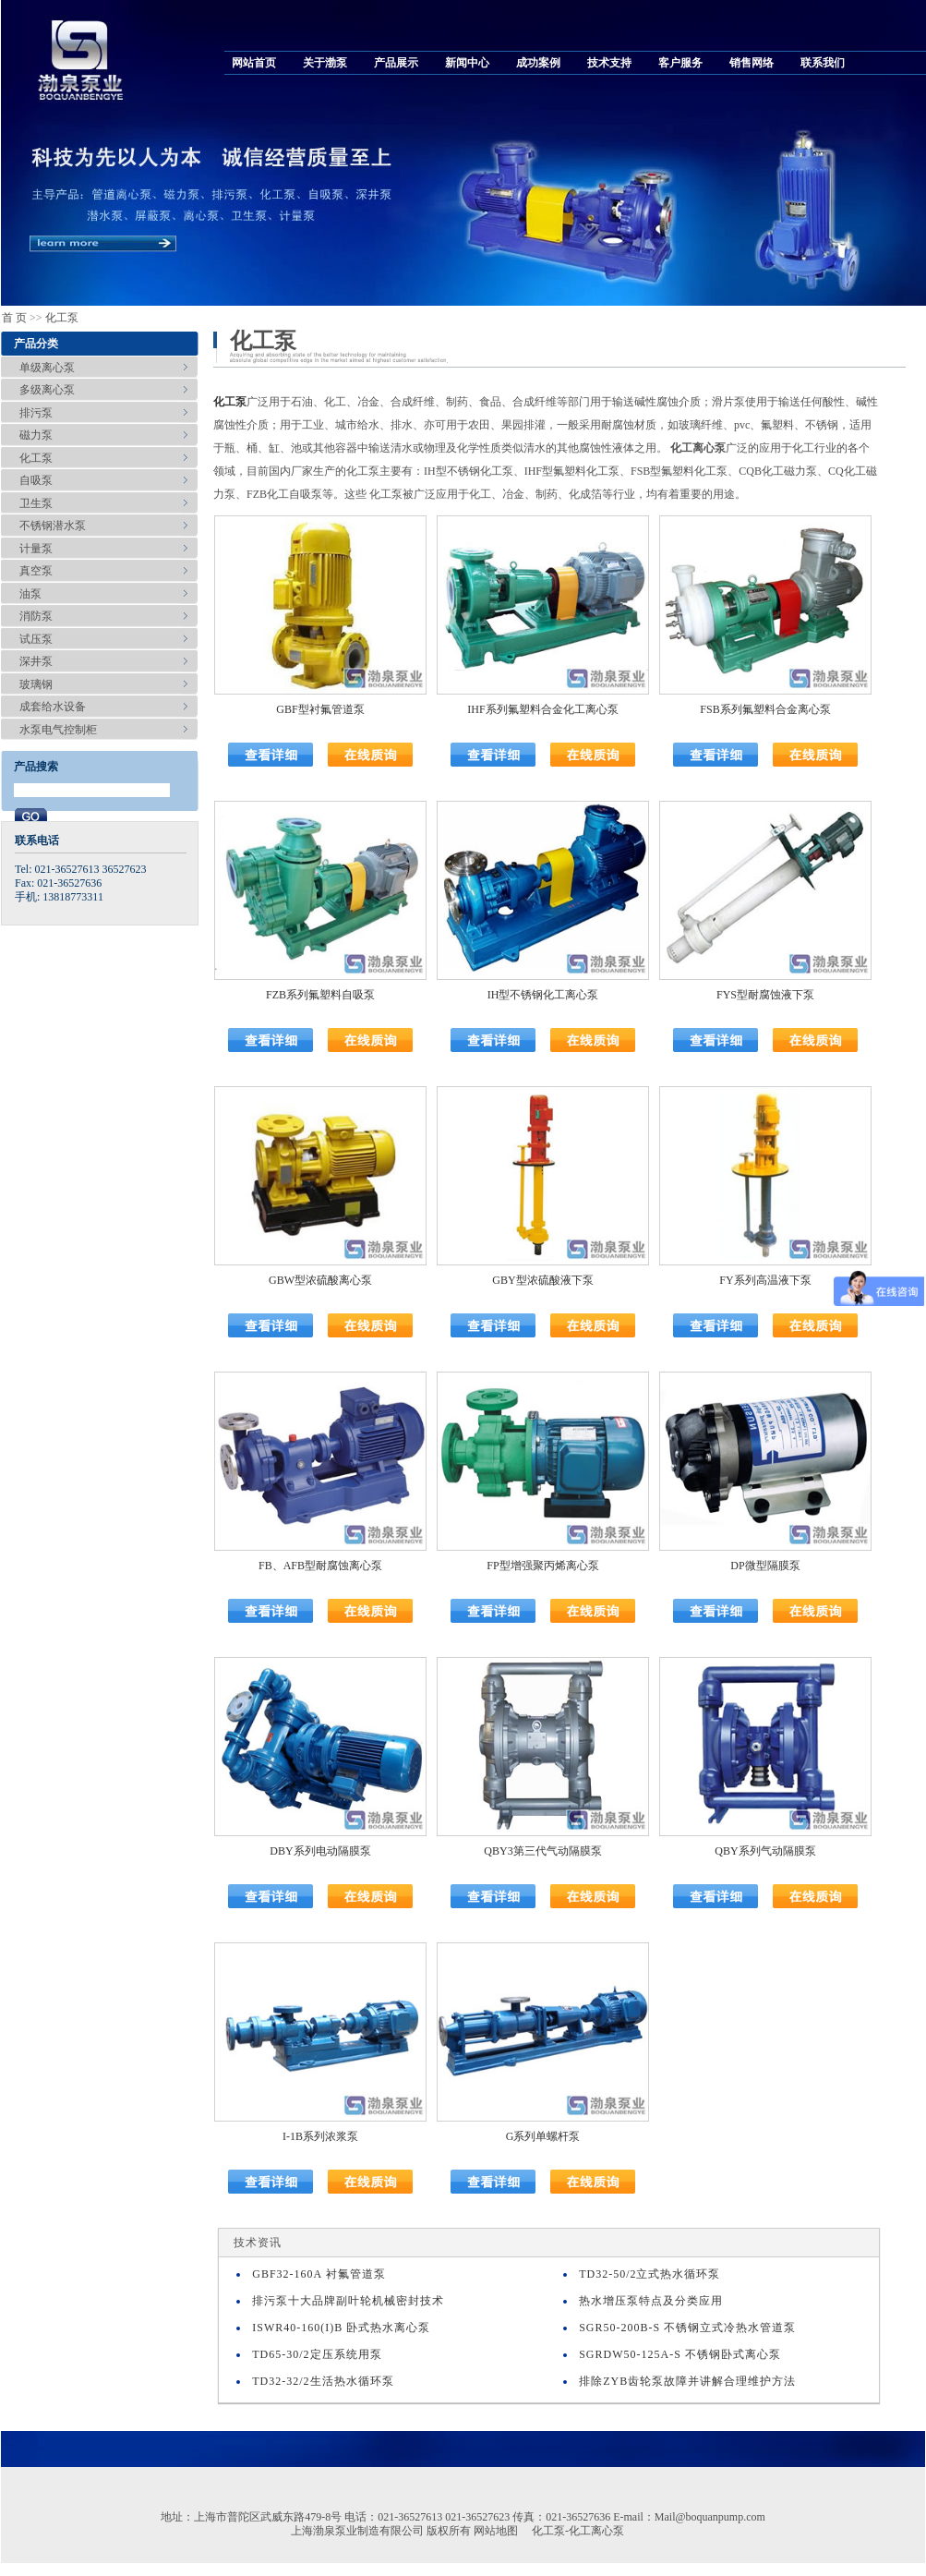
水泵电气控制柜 (58, 729)
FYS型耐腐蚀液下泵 (765, 994)
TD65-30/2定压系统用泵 (316, 2354)
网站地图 (496, 2530)
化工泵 (61, 317)
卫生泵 (36, 503)
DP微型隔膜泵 (765, 1565)
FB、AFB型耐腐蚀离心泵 (320, 1565)
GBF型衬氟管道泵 (320, 709)
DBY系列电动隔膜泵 (320, 1850)
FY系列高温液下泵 (765, 1280)
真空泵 (36, 570)
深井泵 (36, 661)
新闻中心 (467, 62)
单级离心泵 (47, 367)
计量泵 (36, 548)
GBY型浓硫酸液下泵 (542, 1280)
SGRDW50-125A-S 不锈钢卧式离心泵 (680, 2354)
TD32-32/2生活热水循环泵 (322, 2381)
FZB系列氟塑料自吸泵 (320, 994)
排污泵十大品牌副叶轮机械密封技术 (348, 2300)
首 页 (14, 317)
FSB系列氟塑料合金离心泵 (765, 709)
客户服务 (680, 62)
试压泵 (36, 639)
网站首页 (254, 62)
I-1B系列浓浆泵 (320, 2136)
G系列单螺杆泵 (543, 2136)
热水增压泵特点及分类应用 (651, 2300)
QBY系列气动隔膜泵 (765, 1850)
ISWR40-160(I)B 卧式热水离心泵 (341, 2327)
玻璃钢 (36, 684)
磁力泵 (36, 435)
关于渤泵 (325, 62)
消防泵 (36, 616)
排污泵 (36, 412)
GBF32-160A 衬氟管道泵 (318, 2274)
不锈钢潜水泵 (52, 525)
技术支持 (609, 62)
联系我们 (822, 62)
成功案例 (538, 62)
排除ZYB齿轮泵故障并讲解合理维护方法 (687, 2381)
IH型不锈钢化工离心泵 (543, 994)
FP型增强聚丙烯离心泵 (542, 1565)
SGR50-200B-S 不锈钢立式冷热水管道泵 (687, 2327)
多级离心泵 (47, 389)
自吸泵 (36, 480)
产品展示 (396, 62)
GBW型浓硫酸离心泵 (320, 1280)
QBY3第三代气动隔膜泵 (542, 1850)
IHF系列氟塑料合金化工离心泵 (542, 709)
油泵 (30, 593)
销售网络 (751, 62)
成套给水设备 (52, 706)
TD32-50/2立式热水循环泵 (649, 2274)
